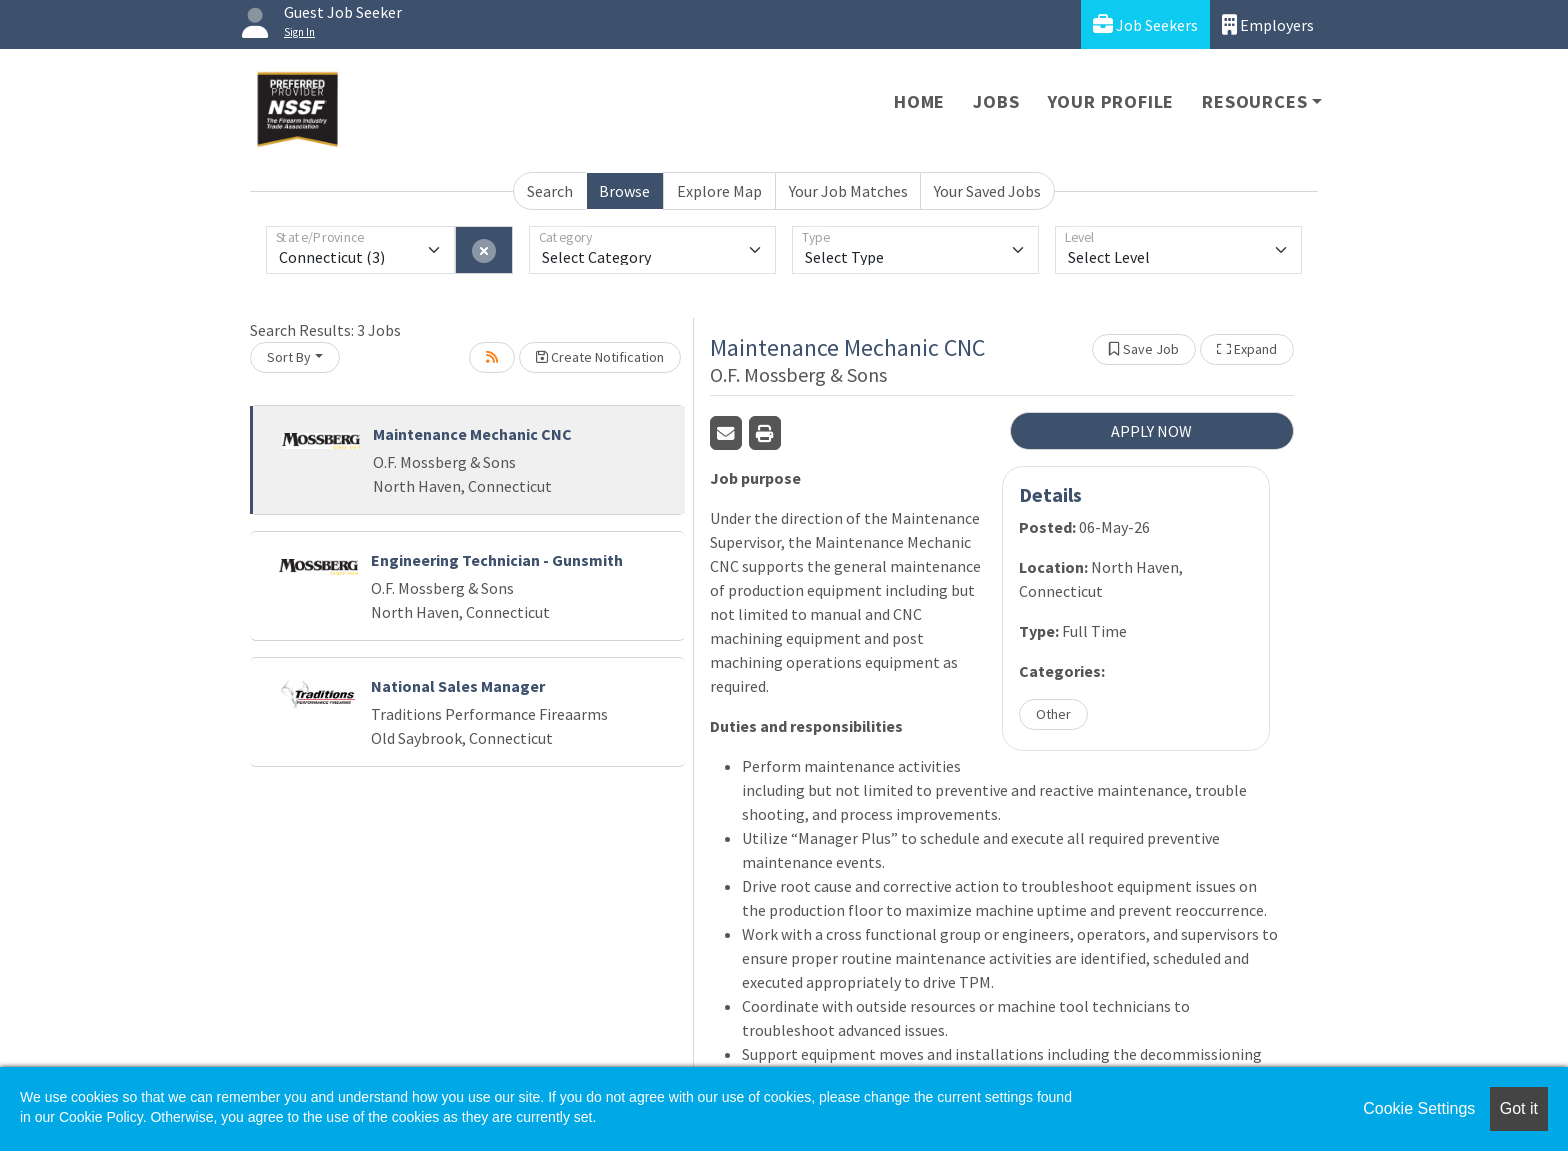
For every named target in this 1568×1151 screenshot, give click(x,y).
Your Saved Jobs (987, 191)
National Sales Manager (458, 686)
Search (550, 191)
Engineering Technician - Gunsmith (497, 560)
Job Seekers (1145, 24)
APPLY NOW (1151, 431)
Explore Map (719, 191)
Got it (1519, 1108)
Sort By (289, 357)
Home (919, 101)
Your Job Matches (848, 191)
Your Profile (1111, 101)
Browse (624, 191)
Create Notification (600, 357)
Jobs (996, 101)
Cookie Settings (1419, 1108)
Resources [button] (1254, 101)
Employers (1268, 24)
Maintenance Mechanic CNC (472, 434)
